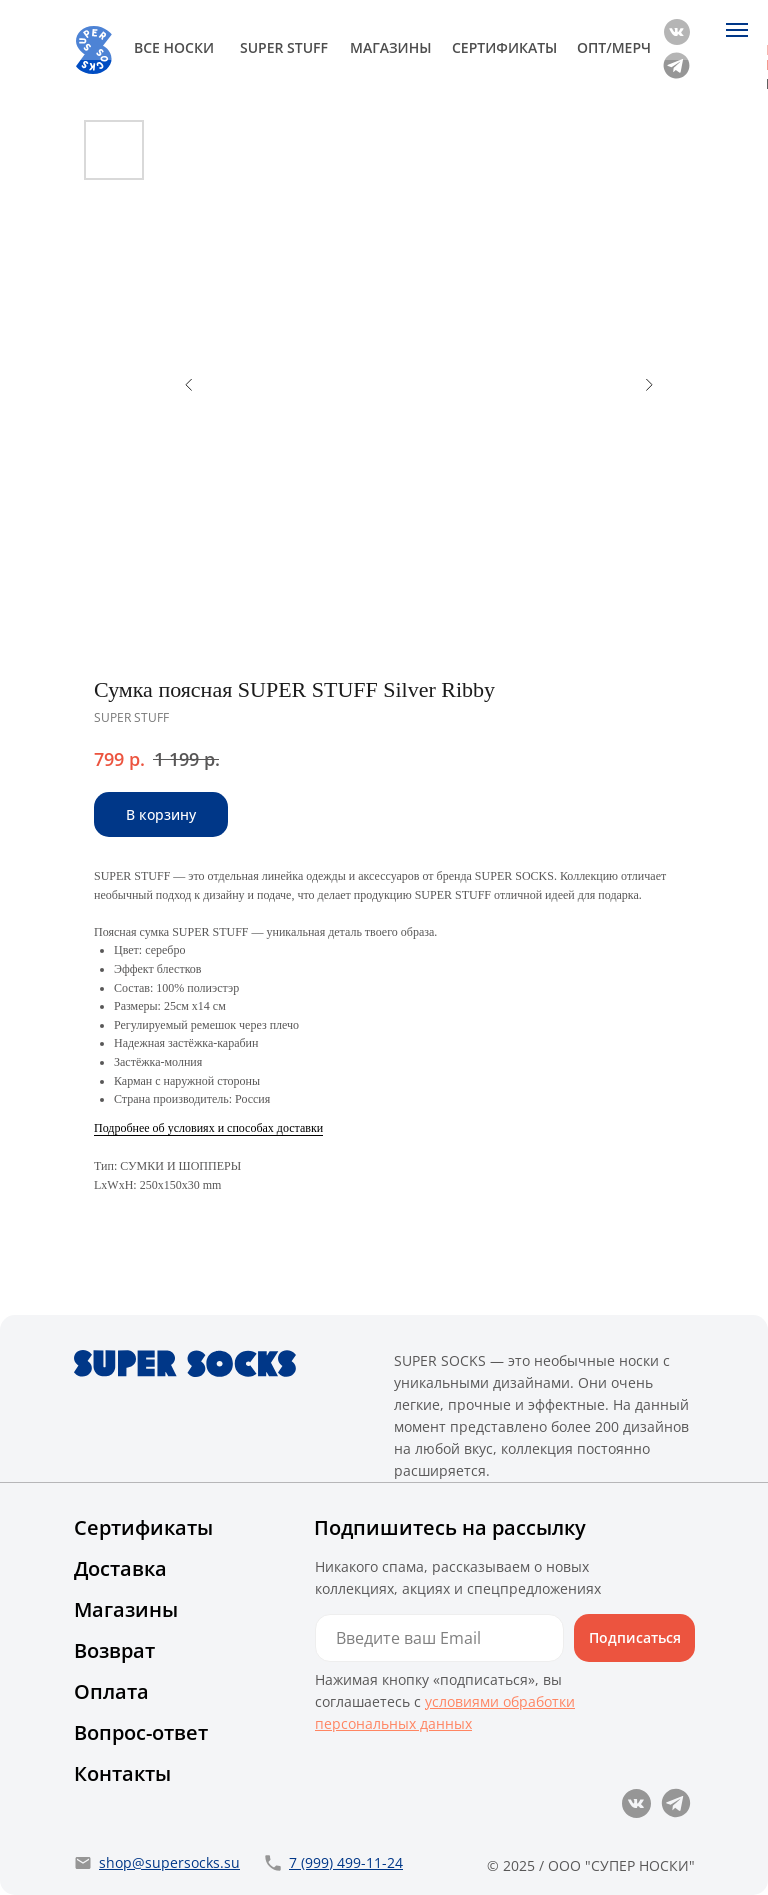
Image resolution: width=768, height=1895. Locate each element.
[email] (439, 1638)
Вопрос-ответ (141, 1732)
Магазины (126, 1609)
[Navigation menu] (737, 30)
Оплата (111, 1691)
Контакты (122, 1773)
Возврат (114, 1650)
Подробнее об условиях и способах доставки (208, 1128)
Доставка (120, 1568)
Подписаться (635, 1637)
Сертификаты (143, 1527)
